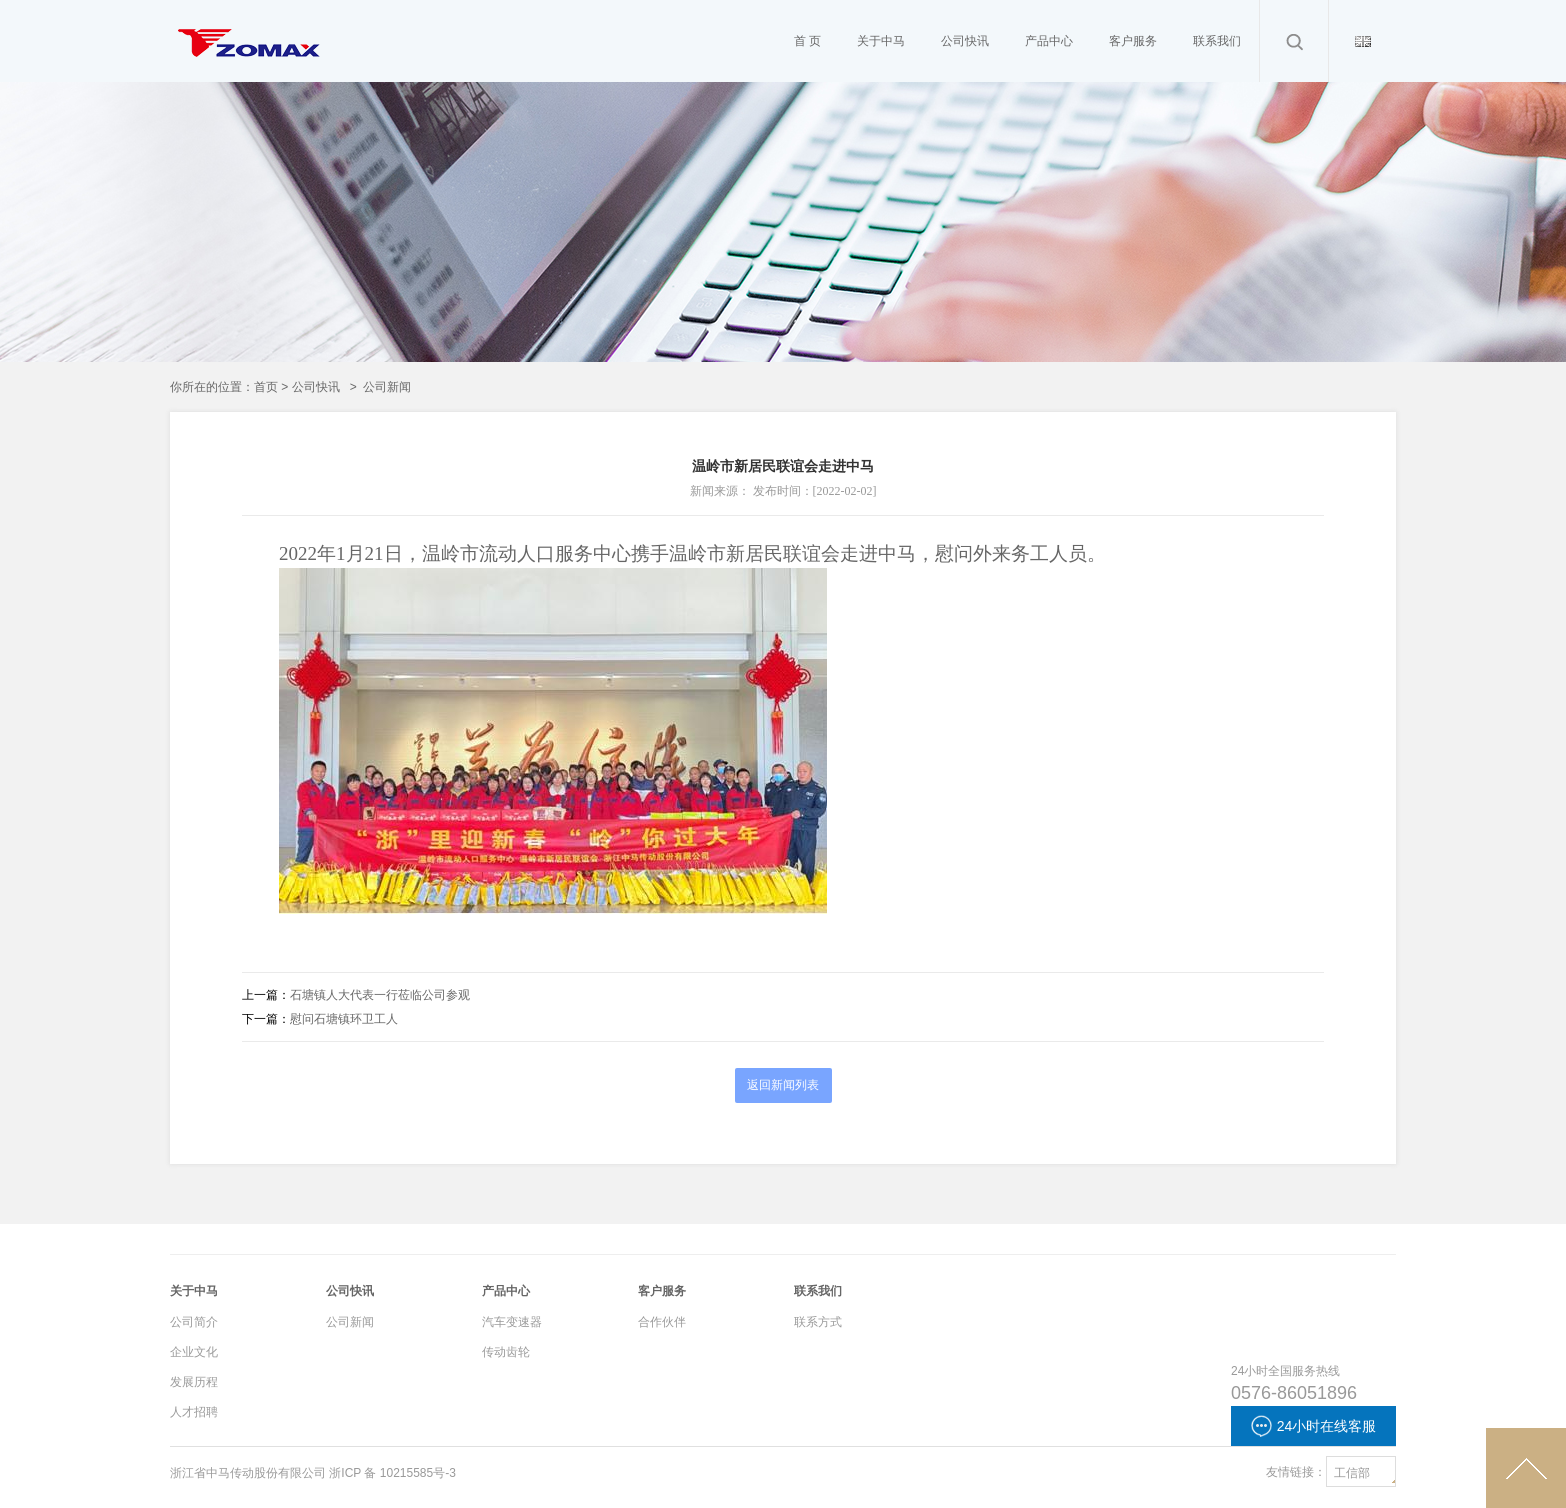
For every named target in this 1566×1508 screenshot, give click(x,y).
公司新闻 (350, 1322)
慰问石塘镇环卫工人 (344, 1019)
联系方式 (818, 1322)
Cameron (250, 90)
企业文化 (194, 1352)
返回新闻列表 (783, 1085)
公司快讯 (316, 387)
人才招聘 (194, 1412)
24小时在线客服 (1314, 1426)
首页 (266, 387)
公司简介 (194, 1322)
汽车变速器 (512, 1322)
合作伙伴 (662, 1322)
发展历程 (194, 1382)
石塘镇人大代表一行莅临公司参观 (380, 995)
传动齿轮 (506, 1352)
